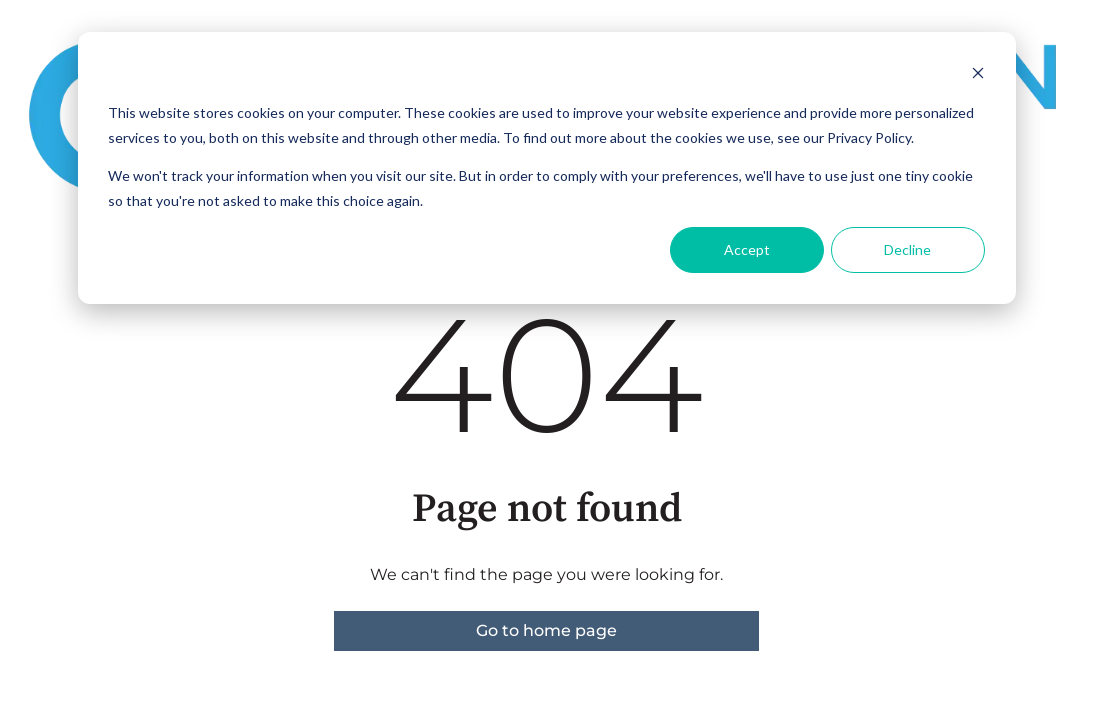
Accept (747, 249)
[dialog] (547, 168)
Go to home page (546, 630)
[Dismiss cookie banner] (978, 75)
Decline (907, 249)
